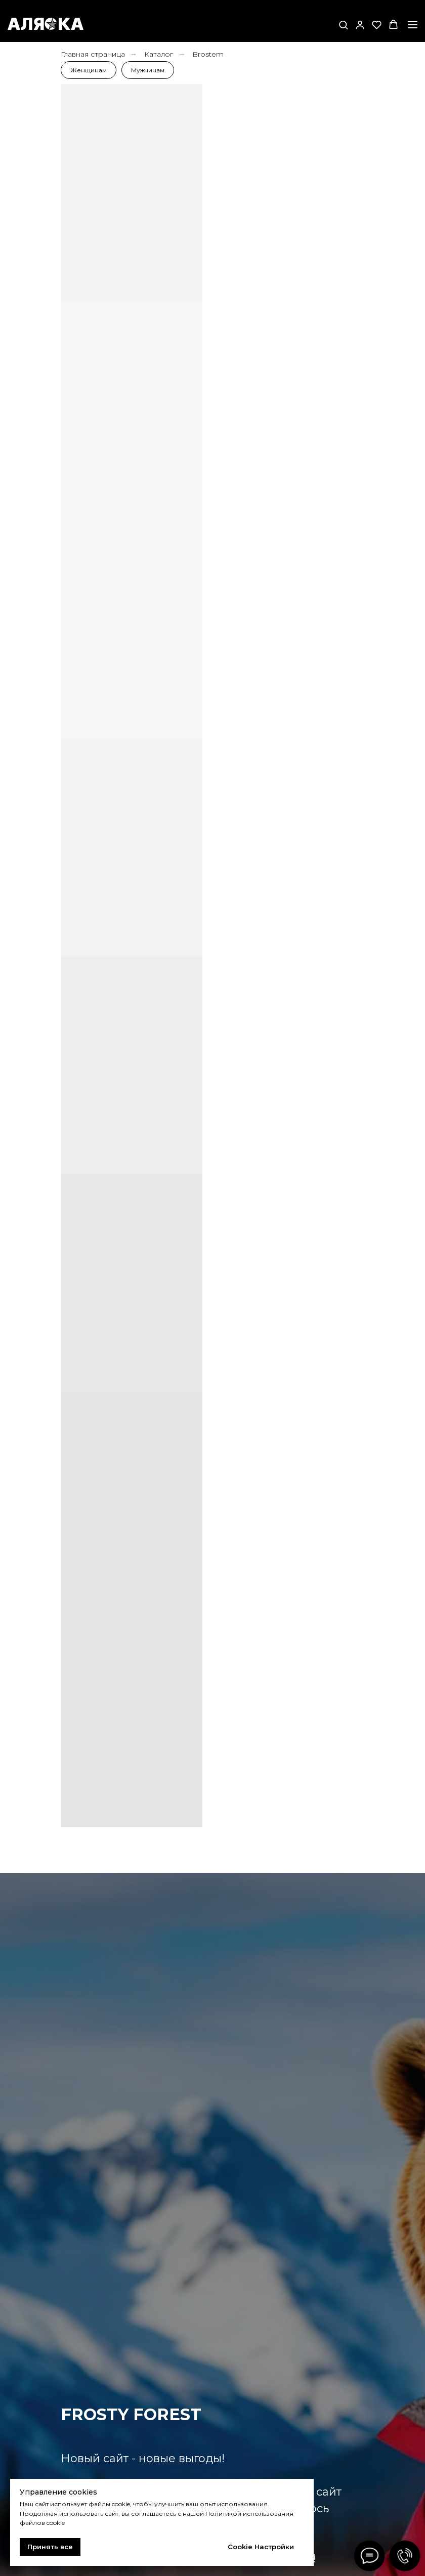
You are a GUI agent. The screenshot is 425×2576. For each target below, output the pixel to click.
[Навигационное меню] (412, 24)
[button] (343, 24)
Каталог (158, 54)
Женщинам (88, 70)
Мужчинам (147, 70)
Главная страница (93, 54)
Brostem (208, 54)
